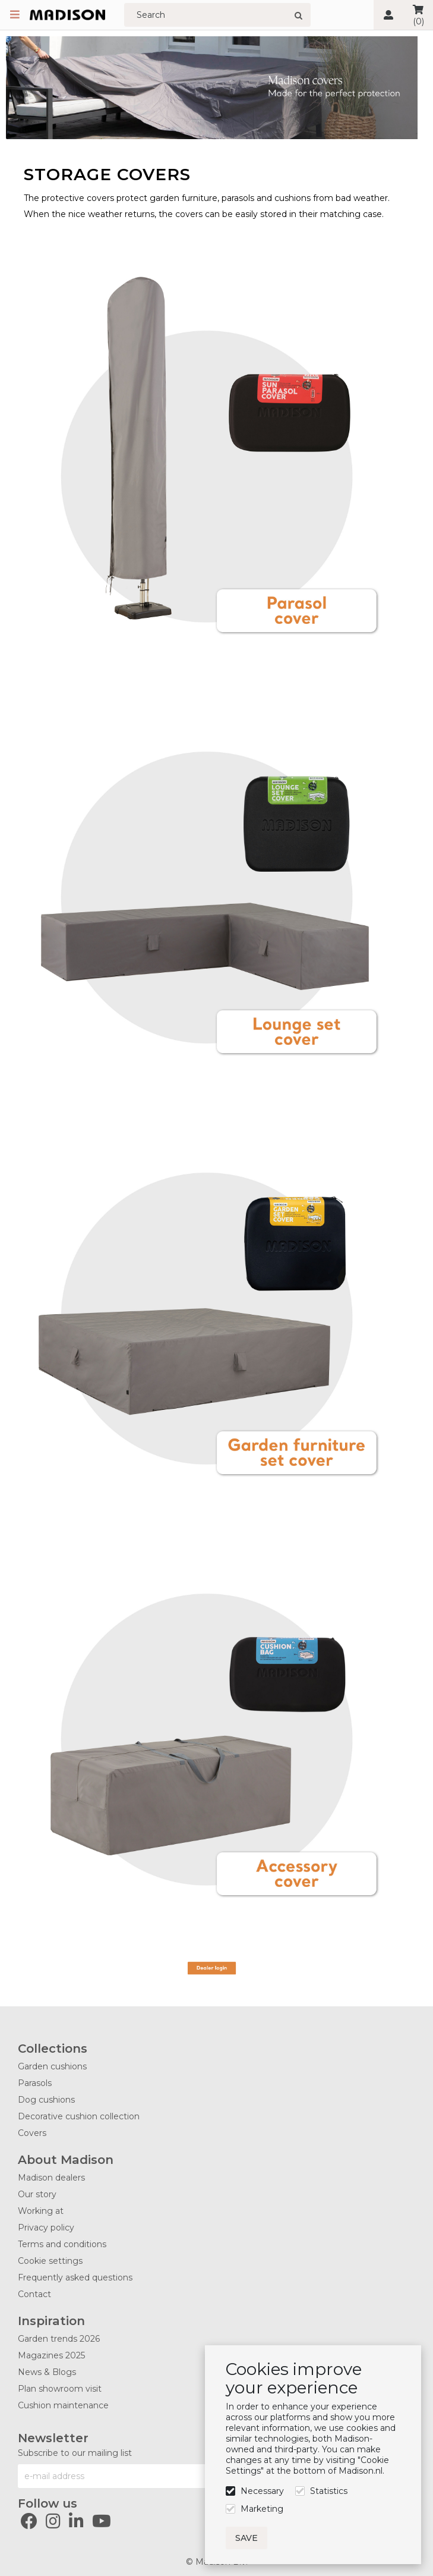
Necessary (262, 2491)
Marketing (262, 2508)
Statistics (328, 2491)
